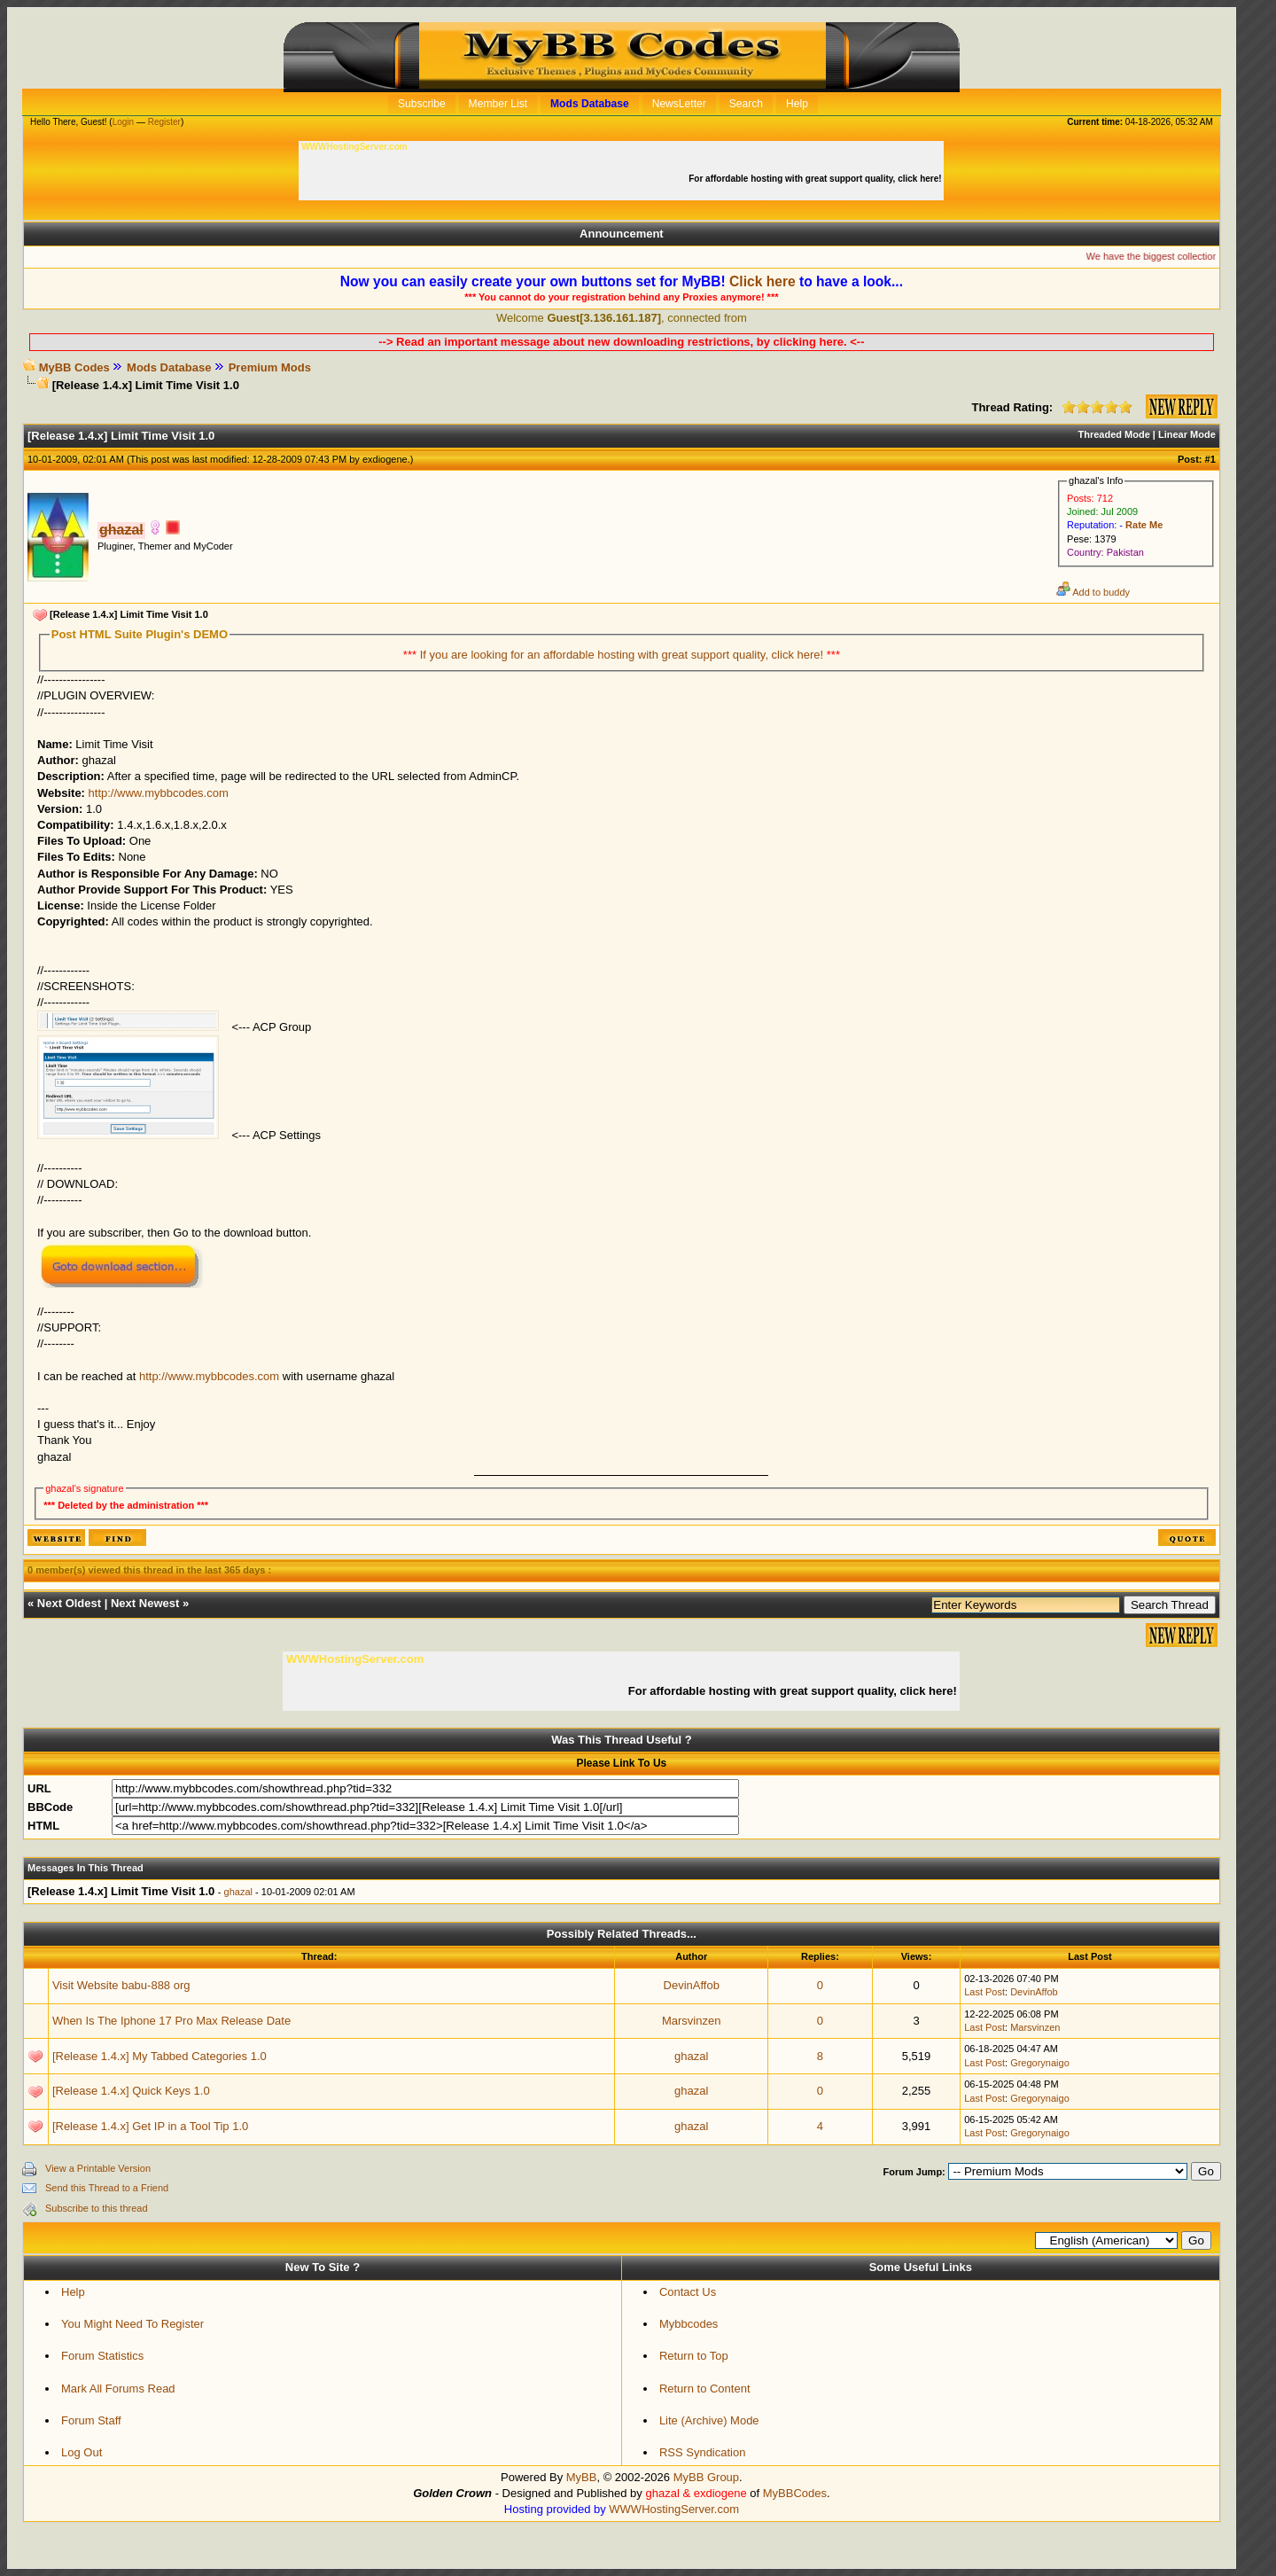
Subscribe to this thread (96, 2208)
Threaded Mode (1114, 434)
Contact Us (687, 2292)
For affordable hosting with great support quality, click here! (816, 178)
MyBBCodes (795, 2493)
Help (73, 2292)
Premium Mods (270, 367)
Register (164, 122)
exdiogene (385, 459)
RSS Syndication (702, 2452)
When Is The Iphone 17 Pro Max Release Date (171, 2020)
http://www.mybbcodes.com (159, 793)
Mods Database (169, 367)
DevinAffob (692, 1985)
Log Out (81, 2452)
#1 (1210, 459)
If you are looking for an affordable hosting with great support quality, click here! (623, 654)
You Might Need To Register (132, 2323)
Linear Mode (1187, 434)
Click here (762, 281)
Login (123, 122)
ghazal (238, 1891)
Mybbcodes (688, 2323)
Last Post (984, 1992)
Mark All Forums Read (118, 2388)
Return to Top (693, 2355)
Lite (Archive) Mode (709, 2420)
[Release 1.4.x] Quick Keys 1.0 (131, 2090)
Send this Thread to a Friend (106, 2187)
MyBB (581, 2477)
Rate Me (1144, 524)
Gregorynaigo (1040, 2062)
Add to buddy (1093, 592)
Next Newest (145, 1603)
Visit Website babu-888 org (121, 1985)
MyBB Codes (74, 367)
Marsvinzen (691, 2020)
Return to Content (705, 2388)
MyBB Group (706, 2477)
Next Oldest (69, 1603)
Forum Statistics (102, 2355)
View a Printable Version (98, 2168)
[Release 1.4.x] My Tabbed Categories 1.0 (159, 2056)
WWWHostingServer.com (674, 2509)
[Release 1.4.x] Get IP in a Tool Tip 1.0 (150, 2126)
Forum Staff (91, 2420)
